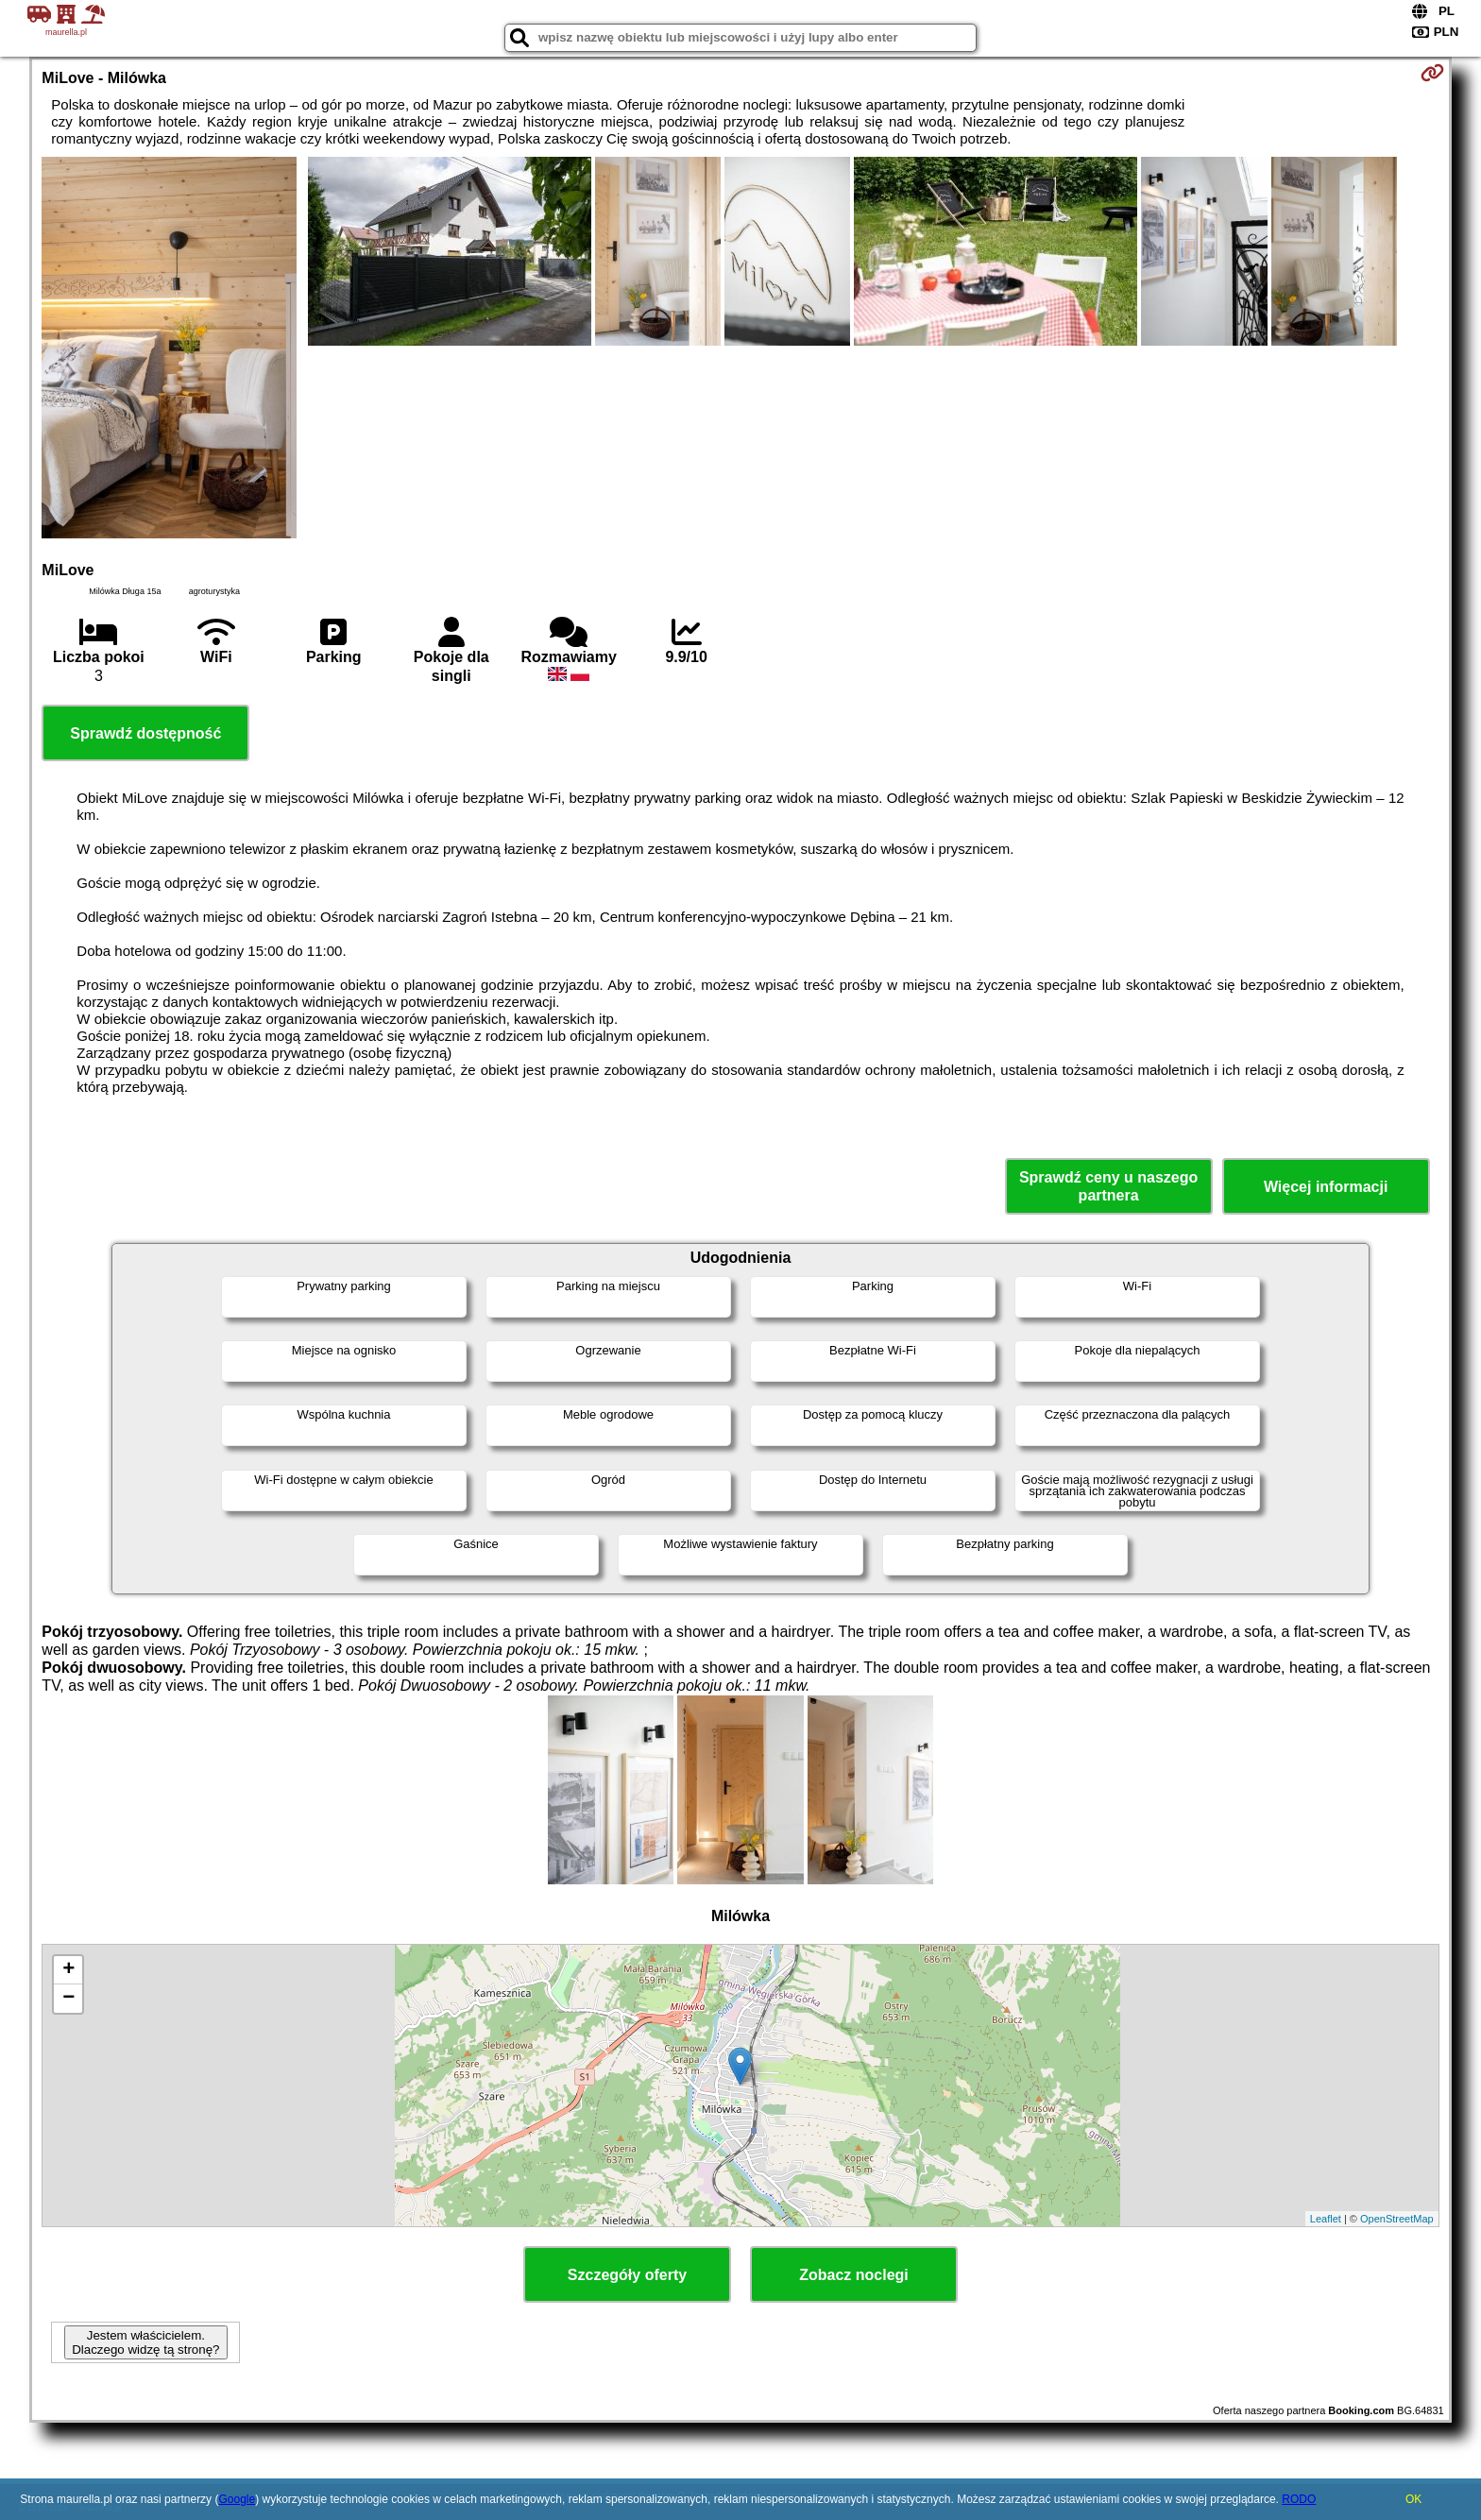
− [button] (68, 1998)
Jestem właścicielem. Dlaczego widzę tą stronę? (145, 2342)
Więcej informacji (1325, 1187)
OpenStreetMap (1397, 2218)
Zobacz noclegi (854, 2275)
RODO (1299, 2499)
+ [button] (68, 1970)
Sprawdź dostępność (145, 733)
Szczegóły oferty (627, 2275)
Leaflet (1325, 2218)
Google (236, 2499)
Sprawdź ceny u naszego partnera (1108, 1186)
